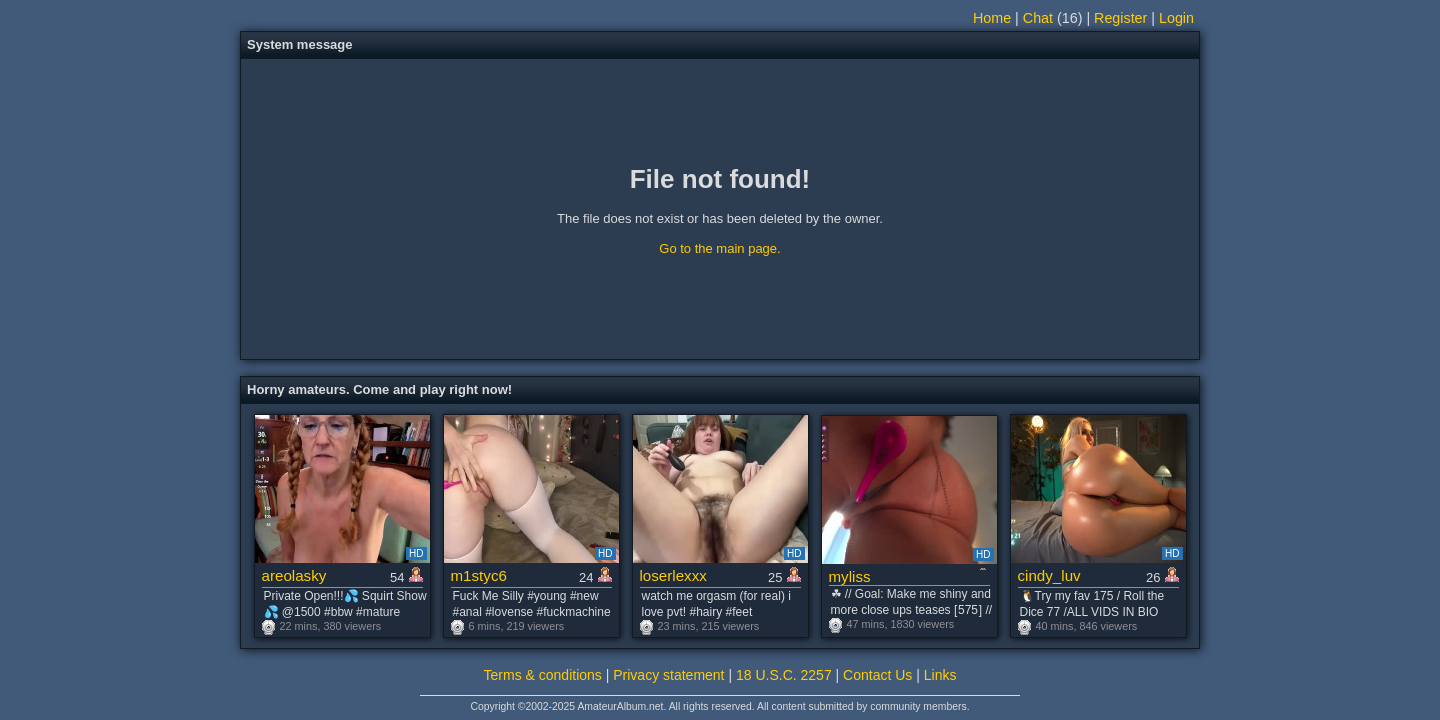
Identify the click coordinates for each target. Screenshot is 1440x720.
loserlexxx (673, 575)
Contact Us (877, 675)
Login (1176, 18)
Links (940, 675)
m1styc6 (479, 575)
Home (992, 18)
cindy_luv (1049, 575)
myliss (850, 576)
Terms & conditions (543, 675)
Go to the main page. (719, 248)
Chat (1038, 18)
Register (1120, 18)
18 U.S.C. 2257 (784, 675)
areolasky (294, 575)
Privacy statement (668, 675)
